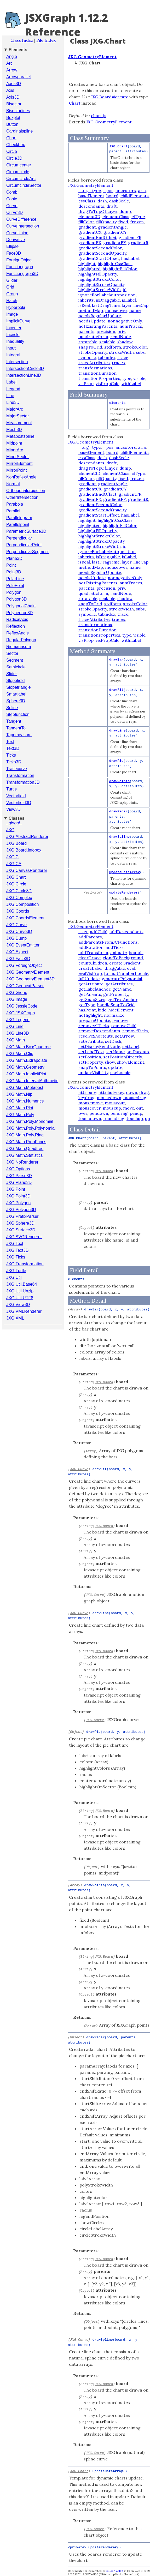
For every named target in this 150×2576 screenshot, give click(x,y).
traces (118, 362)
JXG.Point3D (18, 1196)
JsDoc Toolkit (114, 2571)
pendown (98, 1113)
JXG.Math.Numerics (25, 1101)
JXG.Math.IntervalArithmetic (32, 1081)
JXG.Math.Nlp (19, 1094)
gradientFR (130, 237)
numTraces (130, 326)
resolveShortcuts (95, 1036)
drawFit (116, 690)
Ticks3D (13, 762)
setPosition (89, 1056)
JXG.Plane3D (19, 1182)
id (124, 289)
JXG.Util (14, 1277)
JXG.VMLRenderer (24, 1311)
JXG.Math (15, 1040)
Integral (13, 355)
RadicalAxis (17, 619)
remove (120, 1020)
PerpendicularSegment (27, 551)
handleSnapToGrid (116, 1004)
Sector (12, 653)
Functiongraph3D (22, 273)
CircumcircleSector (23, 185)
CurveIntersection (22, 226)
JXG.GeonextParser (25, 986)
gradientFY (114, 242)
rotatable (87, 341)
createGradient (125, 963)
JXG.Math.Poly (20, 1114)
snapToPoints (92, 1067)
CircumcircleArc (21, 178)
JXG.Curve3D (19, 931)
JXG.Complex (19, 897)
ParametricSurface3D (26, 531)
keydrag (86, 1097)
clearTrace (89, 957)
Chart (11, 138)
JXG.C (12, 857)
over (82, 1113)
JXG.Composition (22, 904)
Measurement (19, 423)
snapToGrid (90, 347)
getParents (89, 994)
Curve (12, 205)
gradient (87, 227)
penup (136, 1113)
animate (118, 952)
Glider (12, 280)
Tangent (13, 721)
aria (142, 190)
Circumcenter (18, 165)
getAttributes (119, 983)
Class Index (21, 40)
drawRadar (118, 811)
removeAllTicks (93, 1025)
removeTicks (135, 1030)
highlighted (89, 268)
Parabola (14, 504)
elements (117, 403)
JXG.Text (14, 1243)
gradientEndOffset (97, 237)
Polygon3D (16, 599)
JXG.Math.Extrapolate (26, 1060)
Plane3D (14, 558)
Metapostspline (20, 436)
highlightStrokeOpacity (101, 284)
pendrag (119, 1113)
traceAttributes (94, 362)
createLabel (90, 968)
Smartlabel (16, 694)
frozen (137, 221)
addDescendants (126, 931)
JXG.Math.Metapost (24, 1087)
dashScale (119, 200)
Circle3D (14, 158)
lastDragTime (106, 305)
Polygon (13, 592)
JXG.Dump (16, 938)
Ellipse (12, 246)
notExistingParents (97, 326)
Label (11, 382)
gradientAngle (112, 227)
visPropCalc (107, 383)
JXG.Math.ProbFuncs (26, 1142)
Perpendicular (19, 538)
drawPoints (119, 781)
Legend (13, 389)
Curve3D (14, 212)
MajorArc (14, 409)
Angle (11, 56)
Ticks (11, 755)
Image (12, 314)
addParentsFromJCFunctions (108, 942)
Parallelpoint (17, 524)
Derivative (15, 239)
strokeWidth (121, 352)
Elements (18, 49)
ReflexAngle (17, 633)
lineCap (141, 305)
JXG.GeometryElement (27, 972)
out (139, 1108)
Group (12, 294)
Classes (17, 818)
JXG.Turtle (16, 1270)
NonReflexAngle (21, 477)
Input (11, 348)
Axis (10, 90)
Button (12, 124)
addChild (98, 931)
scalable (107, 341)
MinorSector (17, 456)
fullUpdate (89, 978)
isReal (84, 305)
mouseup (112, 1108)
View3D (13, 809)
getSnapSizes (91, 999)
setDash (113, 1041)
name (135, 310)
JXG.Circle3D (19, 891)
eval (131, 968)
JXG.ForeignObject (24, 965)
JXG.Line (15, 1026)
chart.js (98, 115)
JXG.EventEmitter (22, 945)
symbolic (87, 357)
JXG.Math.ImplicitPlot (26, 1074)
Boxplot (13, 117)
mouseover (116, 310)
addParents (90, 936)
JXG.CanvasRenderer (26, 870)
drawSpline (119, 837)
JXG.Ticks (15, 1257)
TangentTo (16, 728)
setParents (138, 1051)
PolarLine (15, 579)
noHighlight (90, 1015)
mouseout (115, 1102)
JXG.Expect (17, 952)
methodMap (90, 310)
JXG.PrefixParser (22, 1216)
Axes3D (13, 83)
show (110, 1062)
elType (138, 216)
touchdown (89, 1118)
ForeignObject (19, 260)
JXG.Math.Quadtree (24, 1148)
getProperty (115, 994)
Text (10, 741)
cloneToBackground (123, 957)
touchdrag (113, 1118)
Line (10, 395)
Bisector (13, 104)
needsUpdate (92, 321)
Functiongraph (19, 267)
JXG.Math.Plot (19, 1108)
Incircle (13, 334)
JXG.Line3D (17, 1033)
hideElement (121, 1010)
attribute (87, 1092)
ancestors (126, 190)
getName (121, 989)
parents (86, 331)
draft (111, 206)
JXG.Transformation (25, 1264)
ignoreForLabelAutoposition (107, 294)
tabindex (106, 357)
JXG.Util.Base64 (21, 1284)
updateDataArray (124, 872)
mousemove (90, 1102)
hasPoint (87, 1010)
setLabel (130, 1046)
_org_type (89, 190)
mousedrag (134, 1097)
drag (144, 1092)
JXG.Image (16, 999)
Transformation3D (22, 782)
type (126, 378)
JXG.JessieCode (21, 1006)
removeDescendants (99, 1030)
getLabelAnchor (94, 989)
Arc (9, 63)
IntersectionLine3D (23, 375)
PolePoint (15, 585)
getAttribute (90, 983)
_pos (108, 190)
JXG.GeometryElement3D (30, 979)
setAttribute (90, 1041)
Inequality (15, 341)
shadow (124, 341)
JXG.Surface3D (20, 1230)
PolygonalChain (21, 606)
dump (125, 211)
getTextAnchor (122, 999)
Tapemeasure (19, 735)
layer (126, 305)
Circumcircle (17, 172)
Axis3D (13, 97)
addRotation (90, 947)
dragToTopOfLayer (97, 211)
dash (102, 200)
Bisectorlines (18, 111)
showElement (130, 1062)
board (112, 195)
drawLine (117, 731)
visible (139, 378)
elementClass (115, 216)
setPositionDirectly (122, 1056)
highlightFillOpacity (97, 274)
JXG (10, 830)
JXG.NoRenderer (22, 1162)
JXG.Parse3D (19, 1175)
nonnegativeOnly (125, 321)
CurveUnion (17, 233)
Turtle (11, 789)
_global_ (14, 823)
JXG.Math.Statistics (24, 1155)
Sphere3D (15, 701)
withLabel (131, 383)
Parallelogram (19, 518)
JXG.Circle (16, 884)
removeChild (123, 1025)
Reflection (15, 626)
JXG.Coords (17, 911)
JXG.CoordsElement (25, 918)
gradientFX (89, 242)
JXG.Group (16, 992)
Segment (14, 660)
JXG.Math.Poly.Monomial (29, 1121)
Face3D (13, 253)
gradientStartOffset (98, 258)
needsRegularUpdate (99, 315)
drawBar (116, 660)
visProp (86, 383)
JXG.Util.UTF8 (19, 1298)
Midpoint (14, 443)
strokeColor (135, 347)
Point (11, 565)
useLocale (120, 1072)
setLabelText (91, 1051)
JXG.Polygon (18, 1203)
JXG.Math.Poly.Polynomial (30, 1128)
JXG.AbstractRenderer (27, 836)
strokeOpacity (92, 352)
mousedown (109, 1097)
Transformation (20, 775)
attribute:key (111, 1092)
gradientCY (114, 232)
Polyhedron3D (19, 612)
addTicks (115, 947)
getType (86, 1004)
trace (122, 357)
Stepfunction (18, 714)
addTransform (93, 952)
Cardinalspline (19, 131)
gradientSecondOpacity (102, 253)
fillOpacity (106, 221)
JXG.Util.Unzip (19, 1291)
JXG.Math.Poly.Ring (25, 1135)
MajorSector (17, 416)
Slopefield (15, 680)
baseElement (91, 195)
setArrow (124, 1036)
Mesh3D (14, 429)
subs (140, 352)
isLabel (129, 300)
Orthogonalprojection (25, 490)
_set (83, 931)
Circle (11, 151)
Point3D (13, 572)
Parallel (13, 511)
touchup (134, 1118)
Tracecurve (16, 768)
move (128, 1108)
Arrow (11, 70)
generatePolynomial (122, 978)
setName (115, 1051)
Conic (11, 199)
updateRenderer (123, 893)
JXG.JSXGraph (20, 1013)
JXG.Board (16, 843)
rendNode (120, 336)
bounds (136, 952)
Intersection (17, 362)
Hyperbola (15, 307)
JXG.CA (13, 863)
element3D (89, 216)
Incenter (13, 328)
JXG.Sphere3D (20, 1223)
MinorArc (14, 450)
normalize (114, 1015)
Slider (11, 674)
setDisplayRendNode (99, 1046)
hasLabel (130, 258)
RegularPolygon (21, 640)
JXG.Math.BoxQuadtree (28, 1047)
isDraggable (108, 300)
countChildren (92, 963)
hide (102, 1010)
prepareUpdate (94, 1020)
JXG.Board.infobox (23, 850)
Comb (12, 192)
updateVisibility (93, 1072)
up (147, 1118)
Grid (10, 287)
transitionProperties (99, 378)
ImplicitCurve (18, 321)
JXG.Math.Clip (19, 1053)
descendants (91, 206)
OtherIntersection (22, 497)
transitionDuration (97, 373)
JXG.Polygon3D (21, 1209)
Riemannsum (18, 646)
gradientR (138, 242)
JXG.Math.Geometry (25, 1067)
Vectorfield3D (18, 802)
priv (121, 331)
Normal (13, 484)
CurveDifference (21, 219)
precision (105, 331)
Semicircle (16, 667)
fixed (123, 221)
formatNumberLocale (126, 973)
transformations (95, 367)
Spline (12, 707)
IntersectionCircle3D (25, 368)
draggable (115, 968)
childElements (134, 195)
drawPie (116, 761)
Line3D (13, 402)
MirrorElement (19, 463)
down (131, 1092)
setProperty (90, 1062)
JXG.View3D (18, 1304)
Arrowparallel (18, 77)
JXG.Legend (18, 1019)
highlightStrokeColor (99, 279)
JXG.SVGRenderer (24, 1237)
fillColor (86, 221)
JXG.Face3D (18, 958)
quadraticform (93, 336)
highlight (87, 263)
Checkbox (15, 144)
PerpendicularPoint (24, 545)
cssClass (86, 200)
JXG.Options (18, 1169)
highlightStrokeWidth (99, 289)
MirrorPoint (16, 470)
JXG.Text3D (17, 1250)
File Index (46, 40)
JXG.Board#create (109, 96)
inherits (86, 300)
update (115, 1067)
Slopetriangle (18, 687)
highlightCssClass (115, 263)
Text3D (12, 748)
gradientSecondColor (100, 247)
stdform (112, 347)
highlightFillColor (120, 268)
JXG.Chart (16, 877)
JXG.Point (15, 1189)
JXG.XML (15, 1318)
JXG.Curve (16, 924)
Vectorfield (16, 796)
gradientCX (89, 232)
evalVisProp (90, 973)
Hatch (11, 300)
